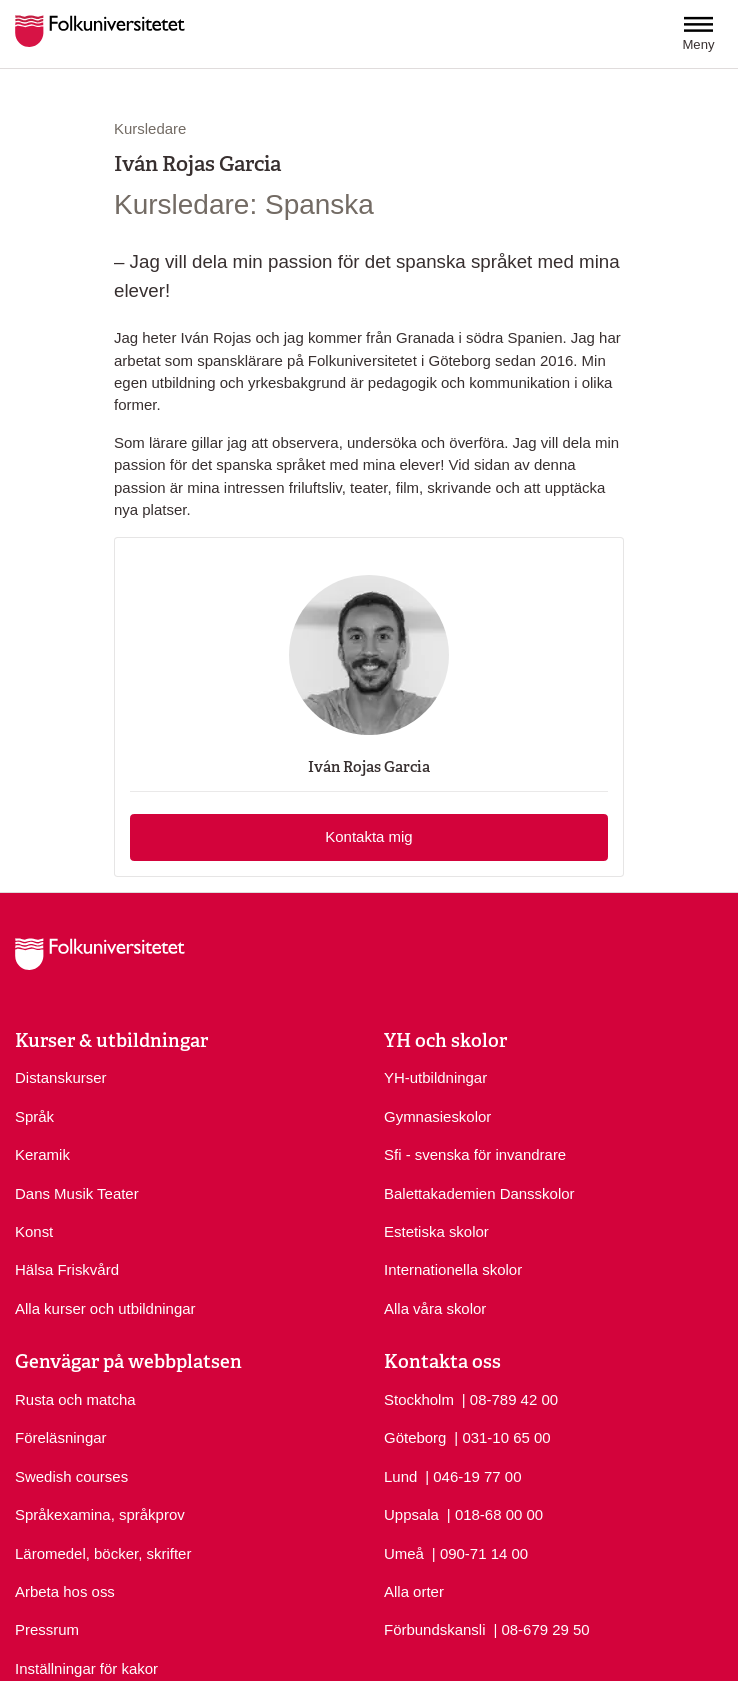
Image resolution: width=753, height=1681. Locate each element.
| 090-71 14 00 (480, 1552)
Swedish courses (71, 1476)
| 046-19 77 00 (473, 1475)
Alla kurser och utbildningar (105, 1308)
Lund (400, 1476)
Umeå (404, 1553)
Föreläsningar (61, 1437)
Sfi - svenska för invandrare (475, 1154)
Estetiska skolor (436, 1231)
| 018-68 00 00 (495, 1513)
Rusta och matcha (75, 1399)
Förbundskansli (435, 1629)
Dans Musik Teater (77, 1193)
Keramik (42, 1154)
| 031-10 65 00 (502, 1436)
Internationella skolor (453, 1269)
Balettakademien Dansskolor (479, 1193)
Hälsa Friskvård (67, 1269)
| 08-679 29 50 (541, 1628)
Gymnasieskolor (437, 1116)
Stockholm (419, 1399)
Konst (34, 1231)
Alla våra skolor (435, 1308)
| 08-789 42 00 (510, 1398)
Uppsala (411, 1514)
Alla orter (414, 1591)
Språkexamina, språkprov (100, 1514)
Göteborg (415, 1437)
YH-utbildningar (435, 1077)
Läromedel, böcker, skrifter (103, 1553)
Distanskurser (61, 1077)
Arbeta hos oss (65, 1591)
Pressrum (47, 1629)
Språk (34, 1116)
